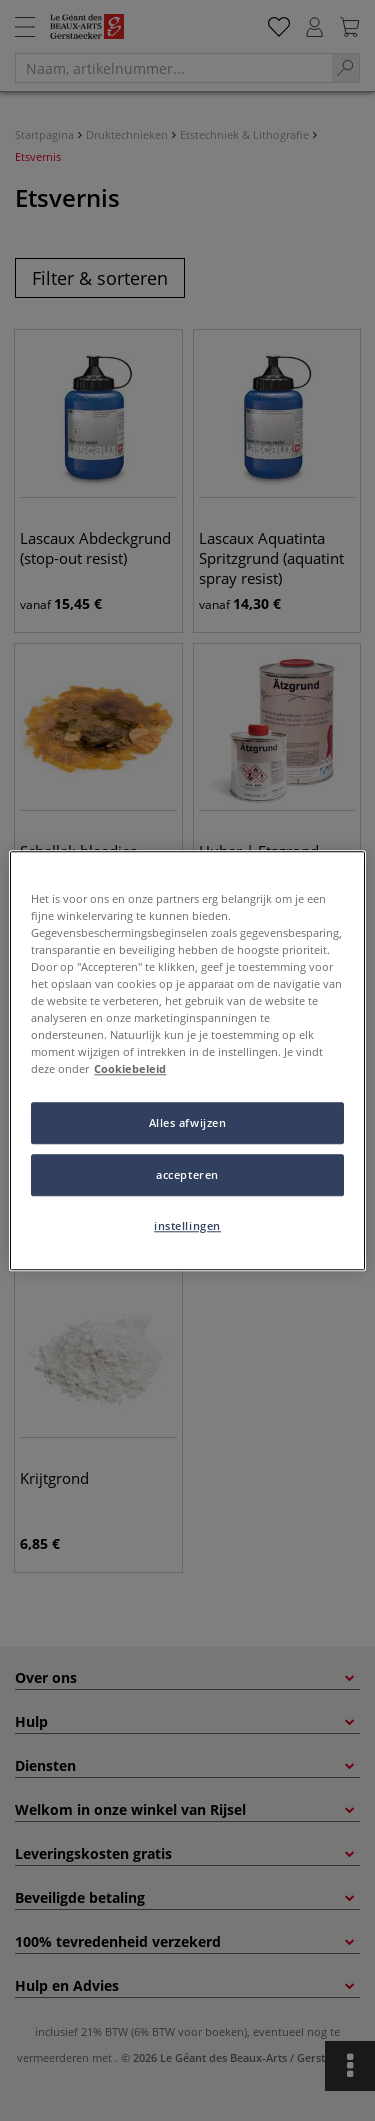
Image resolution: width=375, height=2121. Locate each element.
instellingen (187, 1225)
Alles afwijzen (188, 1122)
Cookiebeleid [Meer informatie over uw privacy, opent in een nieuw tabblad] (130, 1068)
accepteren (187, 1174)
